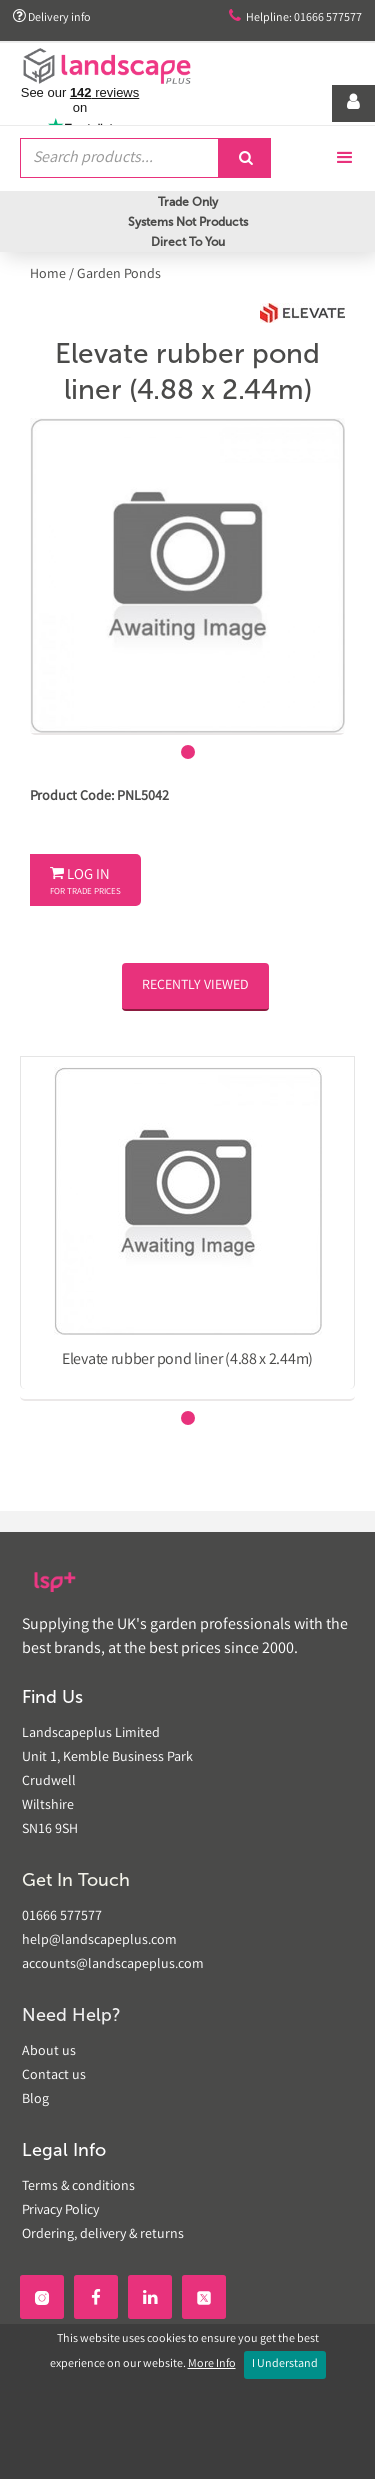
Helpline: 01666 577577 (295, 17)
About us (49, 2052)
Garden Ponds (119, 275)
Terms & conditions (78, 2187)
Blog (35, 2100)
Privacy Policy (60, 2211)
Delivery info (52, 17)
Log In (85, 882)
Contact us (54, 2076)
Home (49, 275)
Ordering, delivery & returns (103, 2235)
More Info (212, 2364)
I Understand (285, 2364)
